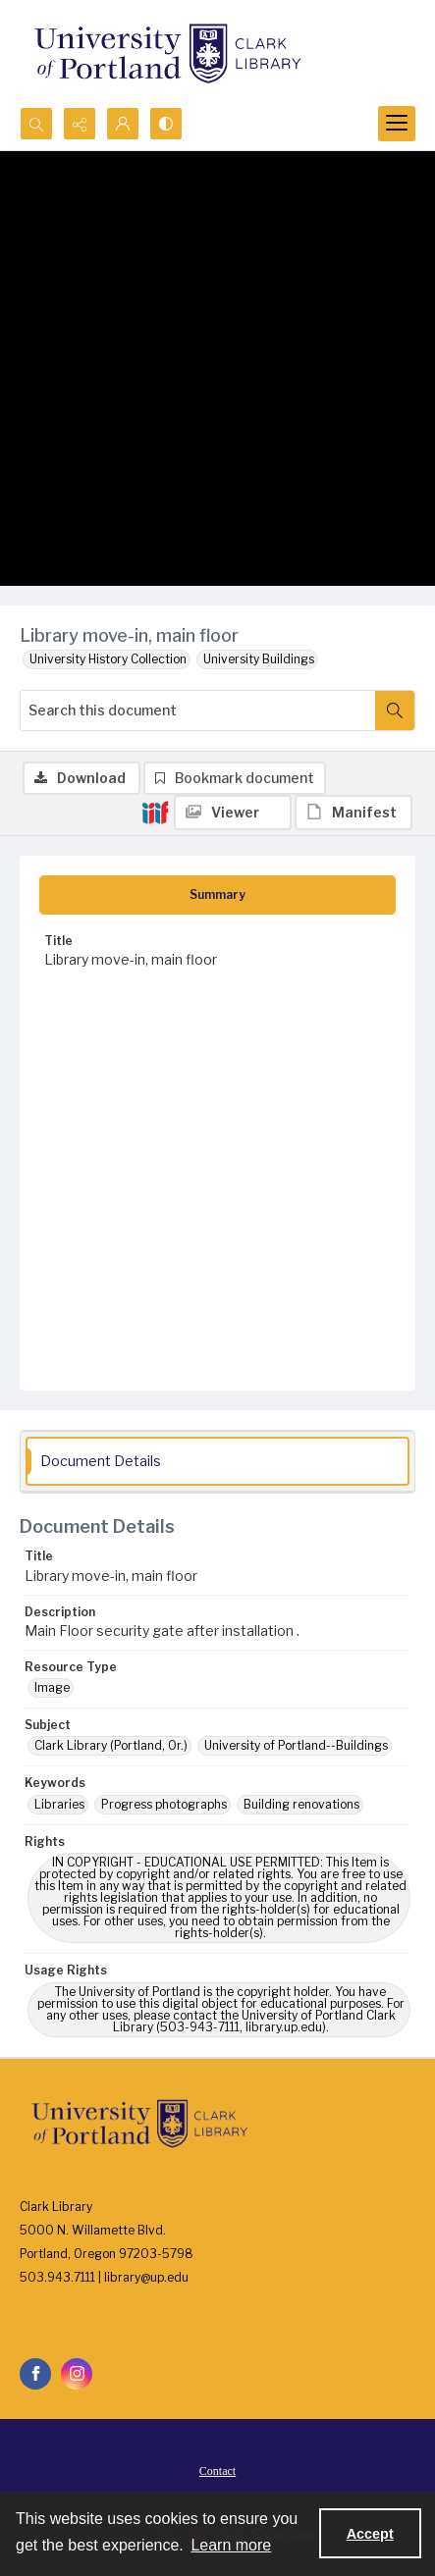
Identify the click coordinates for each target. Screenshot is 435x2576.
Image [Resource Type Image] (52, 1687)
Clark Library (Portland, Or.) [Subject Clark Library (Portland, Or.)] (111, 1745)
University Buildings (258, 659)
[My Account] (122, 123)
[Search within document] (394, 710)
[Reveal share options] (79, 123)
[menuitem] (217, 2470)
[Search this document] (198, 710)
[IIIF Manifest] (353, 812)
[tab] (217, 895)
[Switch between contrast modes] (166, 123)
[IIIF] (155, 811)
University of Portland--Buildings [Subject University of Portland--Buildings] (296, 1745)
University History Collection (108, 659)
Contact (217, 2471)
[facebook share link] (35, 2374)
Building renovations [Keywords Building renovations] (301, 1804)
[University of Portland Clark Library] (167, 53)
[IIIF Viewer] (233, 812)
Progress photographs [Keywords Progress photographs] (164, 1804)
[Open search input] (36, 123)
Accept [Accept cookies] (370, 2534)
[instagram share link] (76, 2374)
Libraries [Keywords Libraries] (59, 1804)
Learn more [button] (230, 2545)
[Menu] (396, 123)
